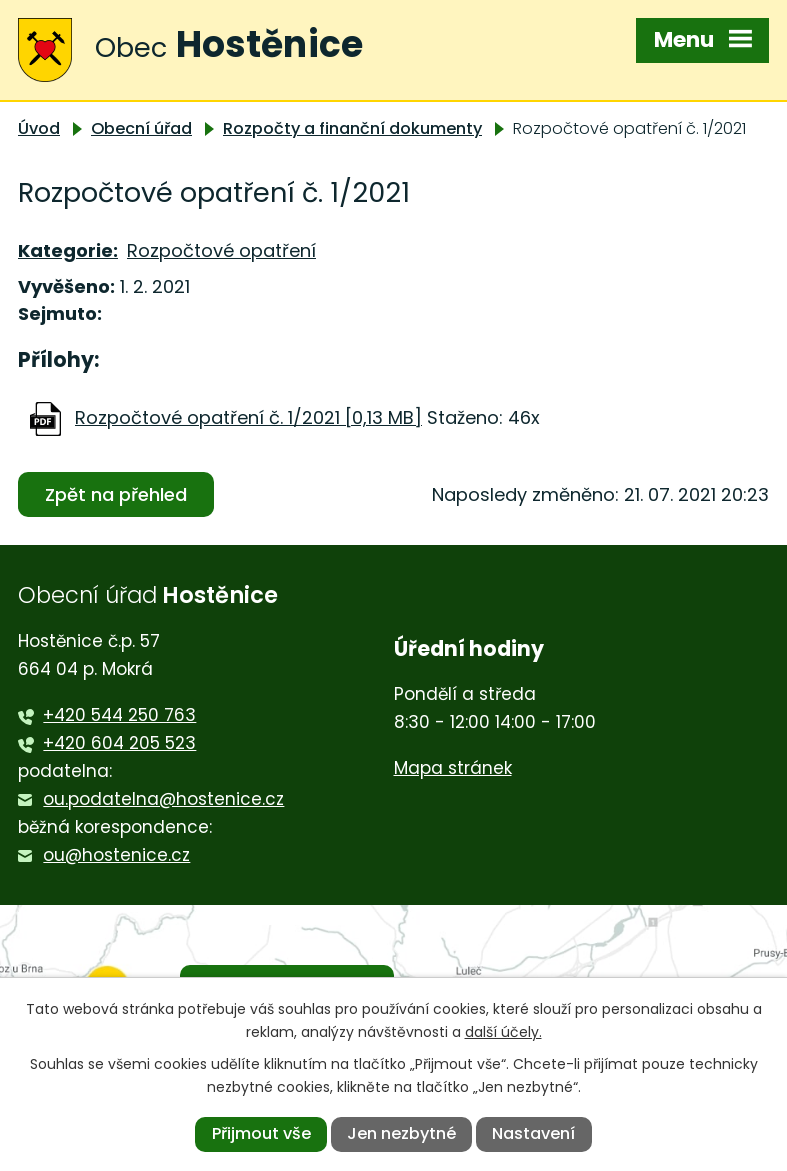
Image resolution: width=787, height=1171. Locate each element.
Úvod (39, 128)
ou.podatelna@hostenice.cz (163, 799)
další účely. (503, 1032)
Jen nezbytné (401, 1133)
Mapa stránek (453, 768)
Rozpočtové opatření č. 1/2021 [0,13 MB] (248, 417)
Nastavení (533, 1133)
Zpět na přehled (116, 494)
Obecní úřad (141, 128)
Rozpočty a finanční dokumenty (352, 128)
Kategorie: (68, 250)
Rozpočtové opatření (221, 250)
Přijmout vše (261, 1133)
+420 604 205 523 (119, 743)
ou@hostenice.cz (116, 855)
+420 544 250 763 (119, 715)
